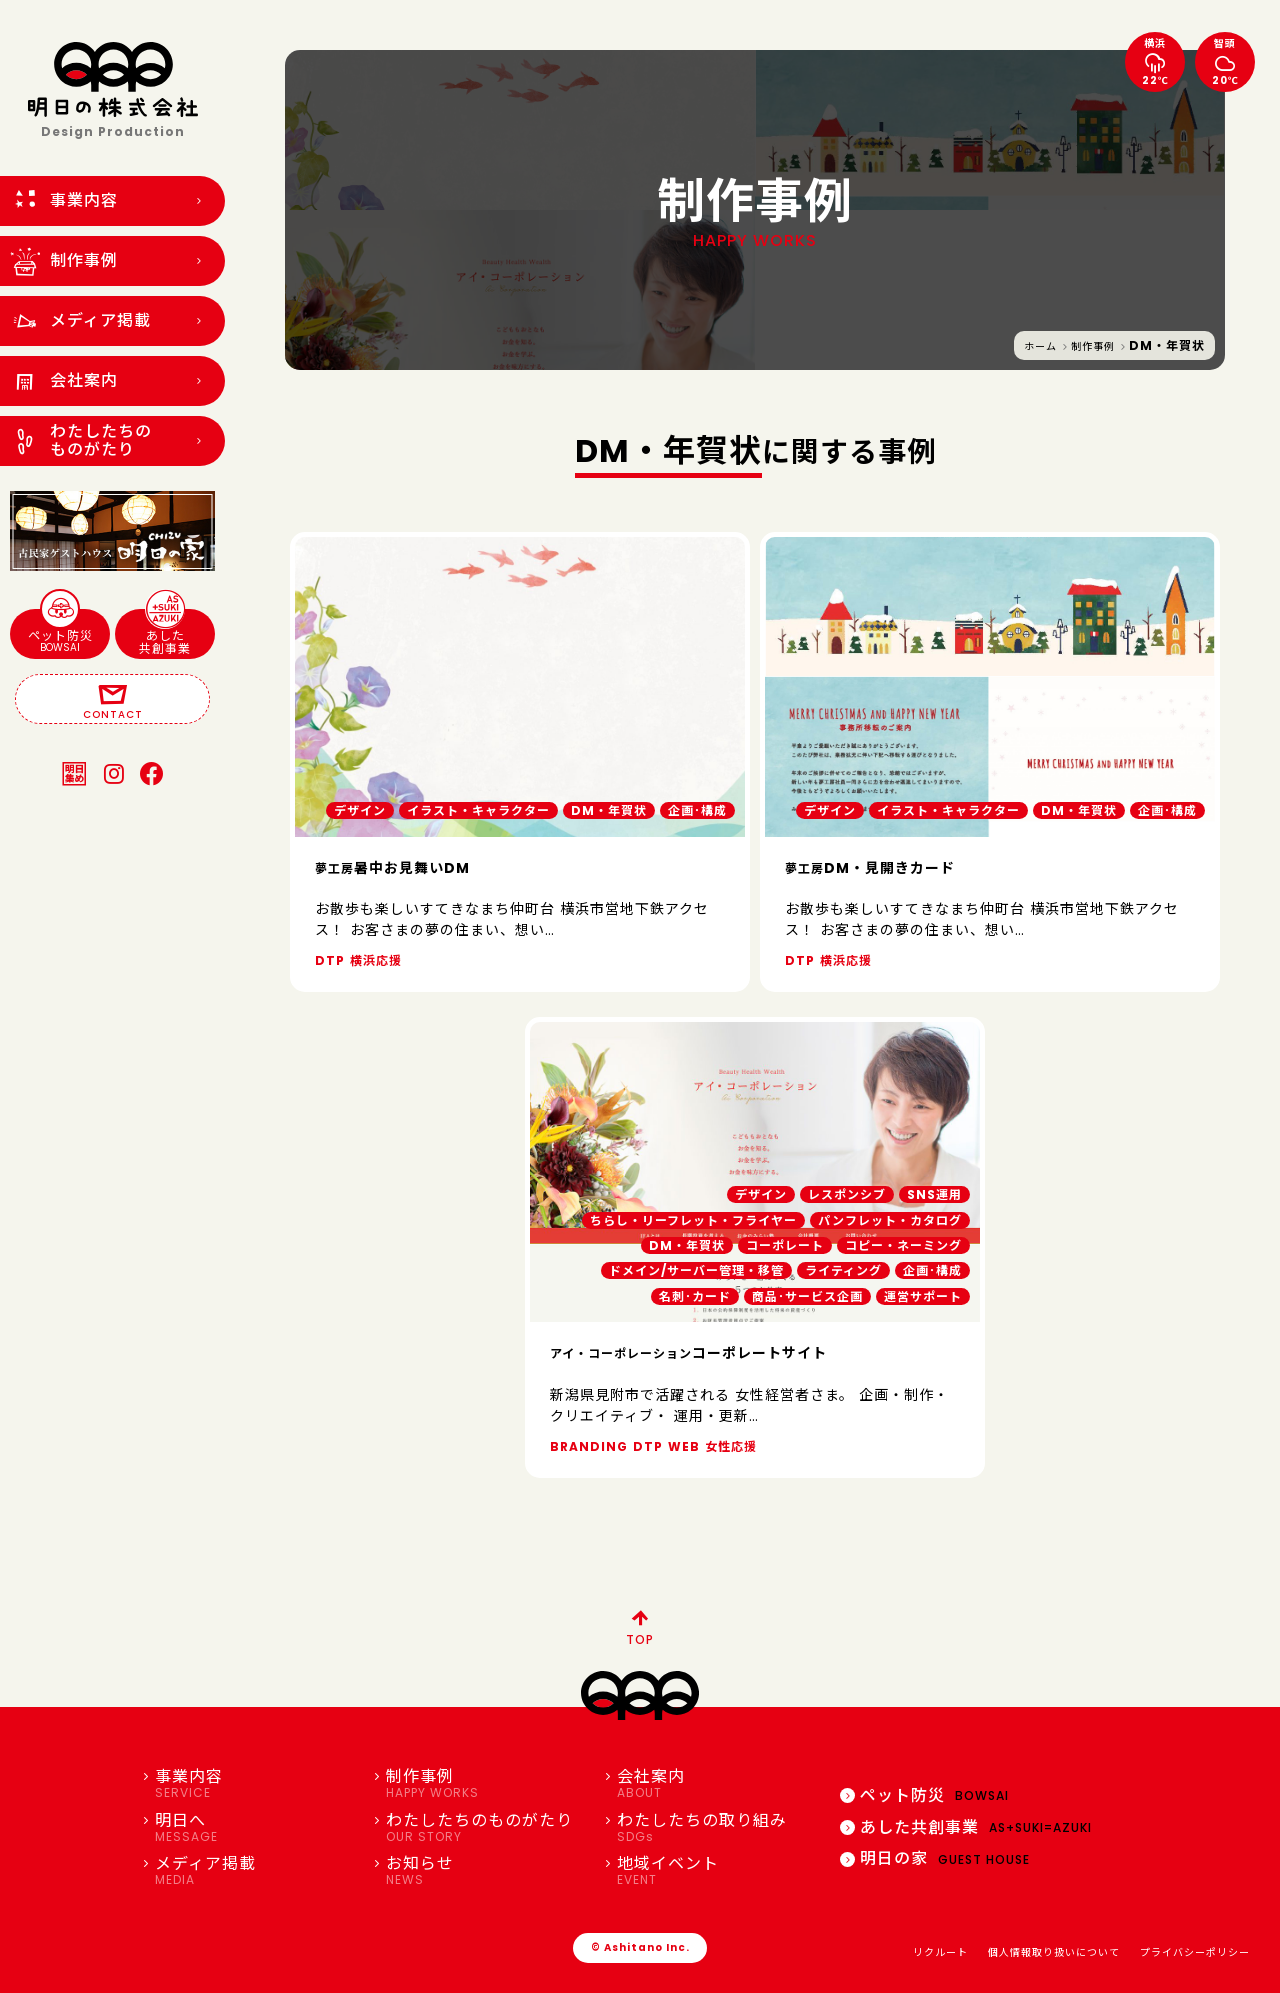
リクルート (940, 1952)
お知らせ (486, 1871)
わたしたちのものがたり (486, 1828)
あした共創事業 (165, 633)
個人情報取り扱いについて (1054, 1952)
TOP (640, 1625)
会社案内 (717, 1784)
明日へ (255, 1828)
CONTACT (112, 700)
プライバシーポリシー (1195, 1952)
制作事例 (1093, 346)
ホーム (1040, 346)
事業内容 (255, 1784)
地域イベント (717, 1871)
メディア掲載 (255, 1871)
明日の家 (935, 1858)
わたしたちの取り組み (717, 1828)
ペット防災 (60, 632)
